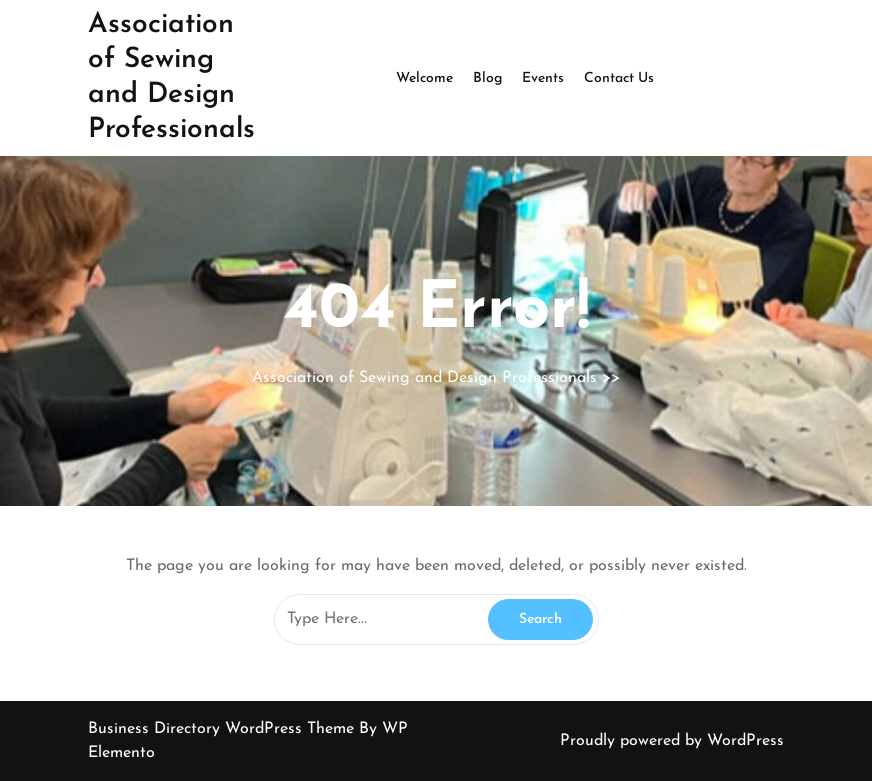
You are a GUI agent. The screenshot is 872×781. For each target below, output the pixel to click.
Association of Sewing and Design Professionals (424, 378)
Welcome (424, 78)
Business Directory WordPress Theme (223, 729)
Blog (487, 78)
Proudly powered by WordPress (672, 741)
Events (543, 78)
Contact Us (619, 78)
